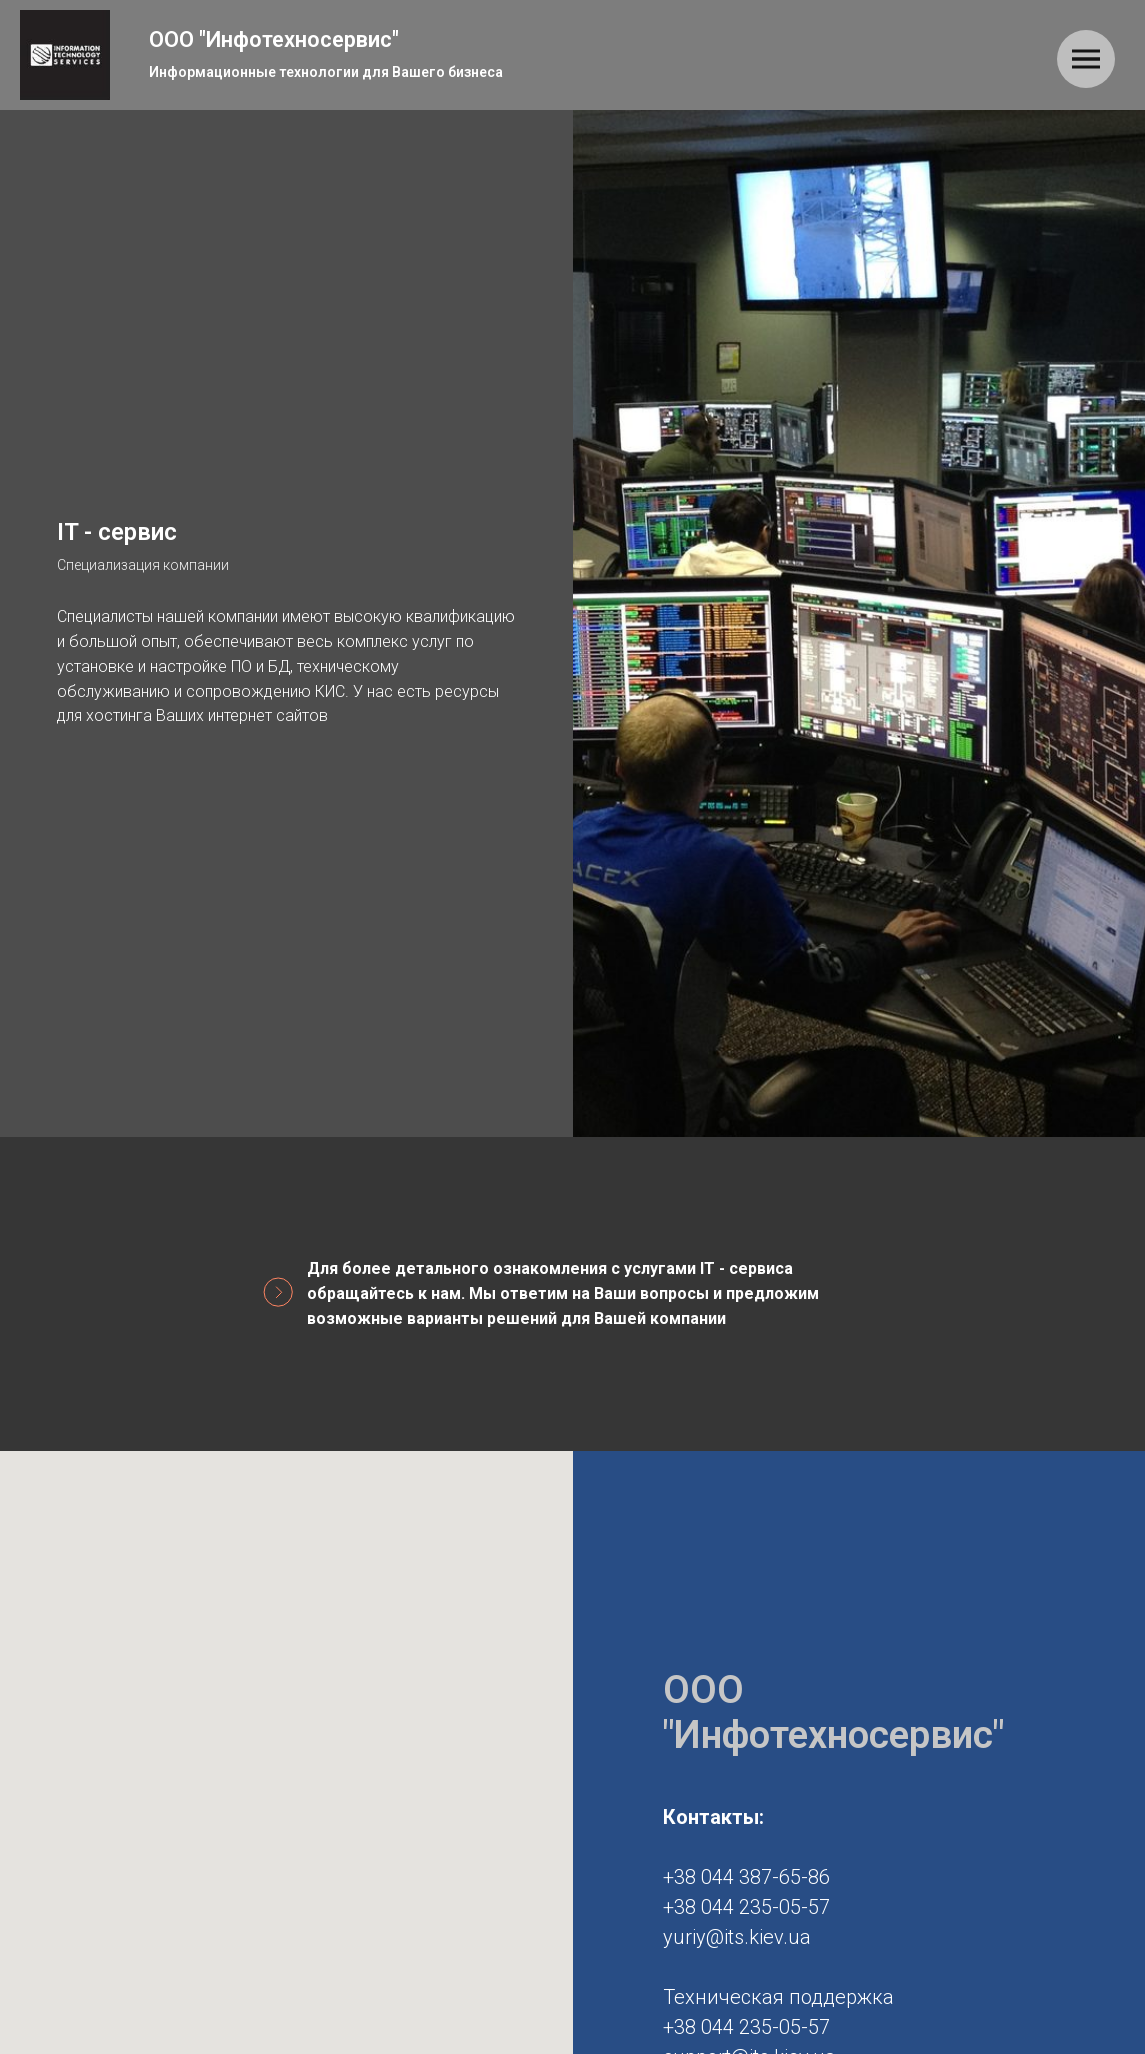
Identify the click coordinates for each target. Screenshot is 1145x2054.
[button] (286, 1946)
